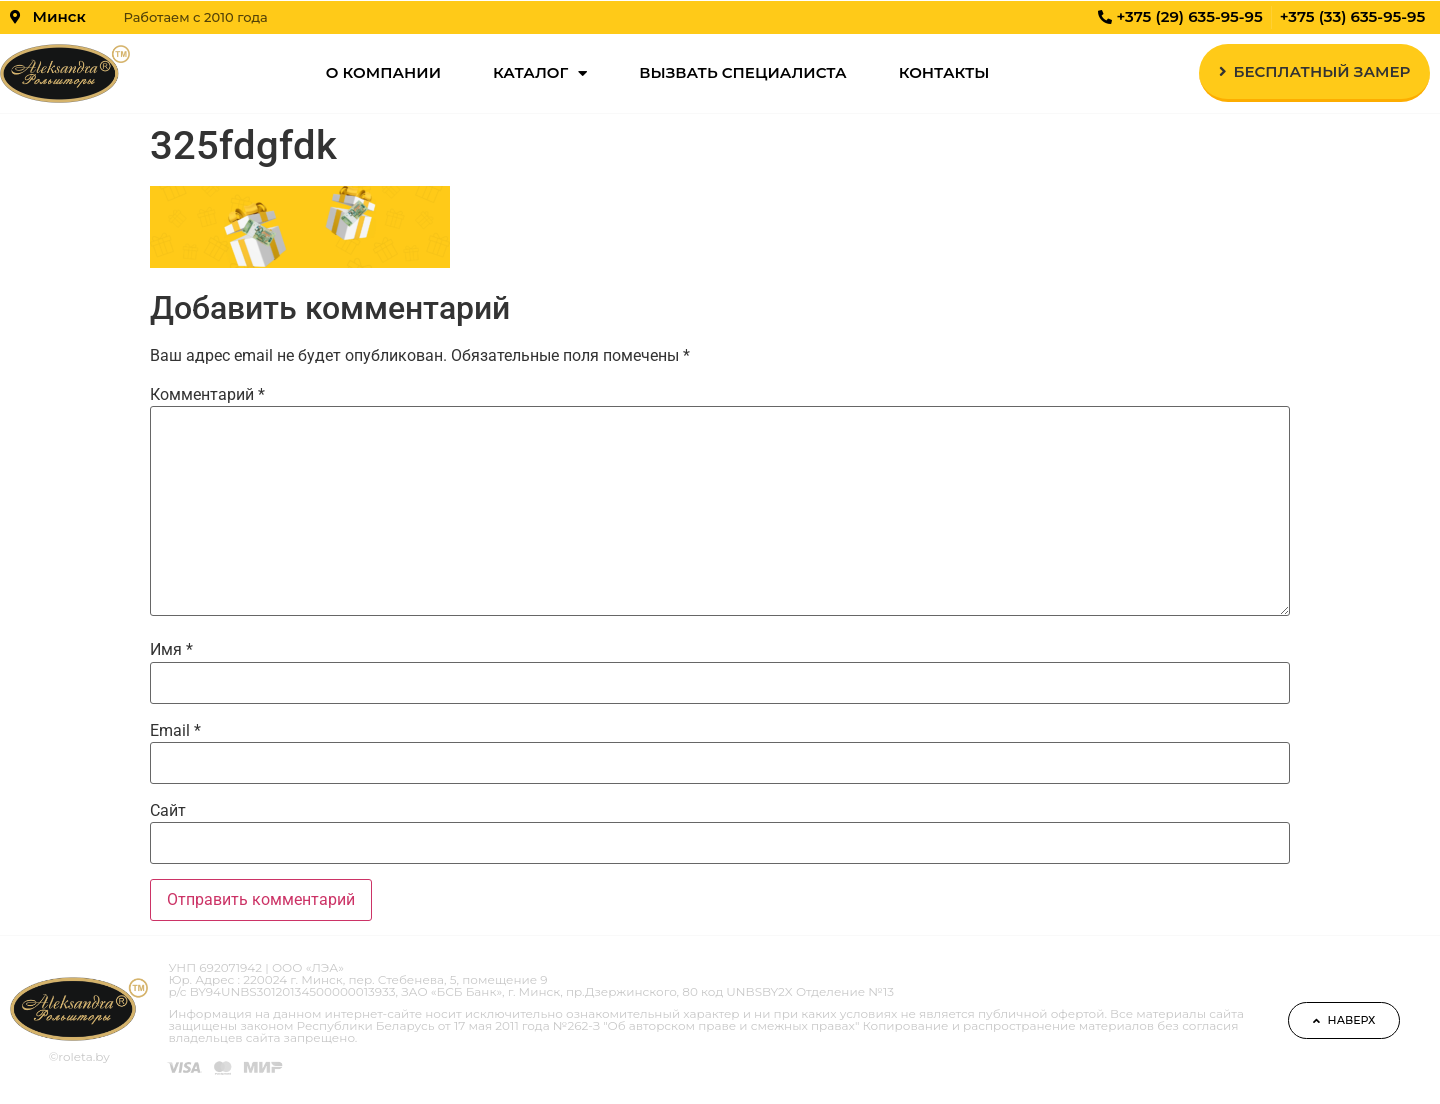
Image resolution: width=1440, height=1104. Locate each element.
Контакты (944, 72)
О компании (383, 72)
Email (175, 731)
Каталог (540, 73)
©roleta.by (79, 1056)
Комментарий (207, 395)
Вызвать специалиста (742, 72)
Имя (171, 650)
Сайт (168, 811)
